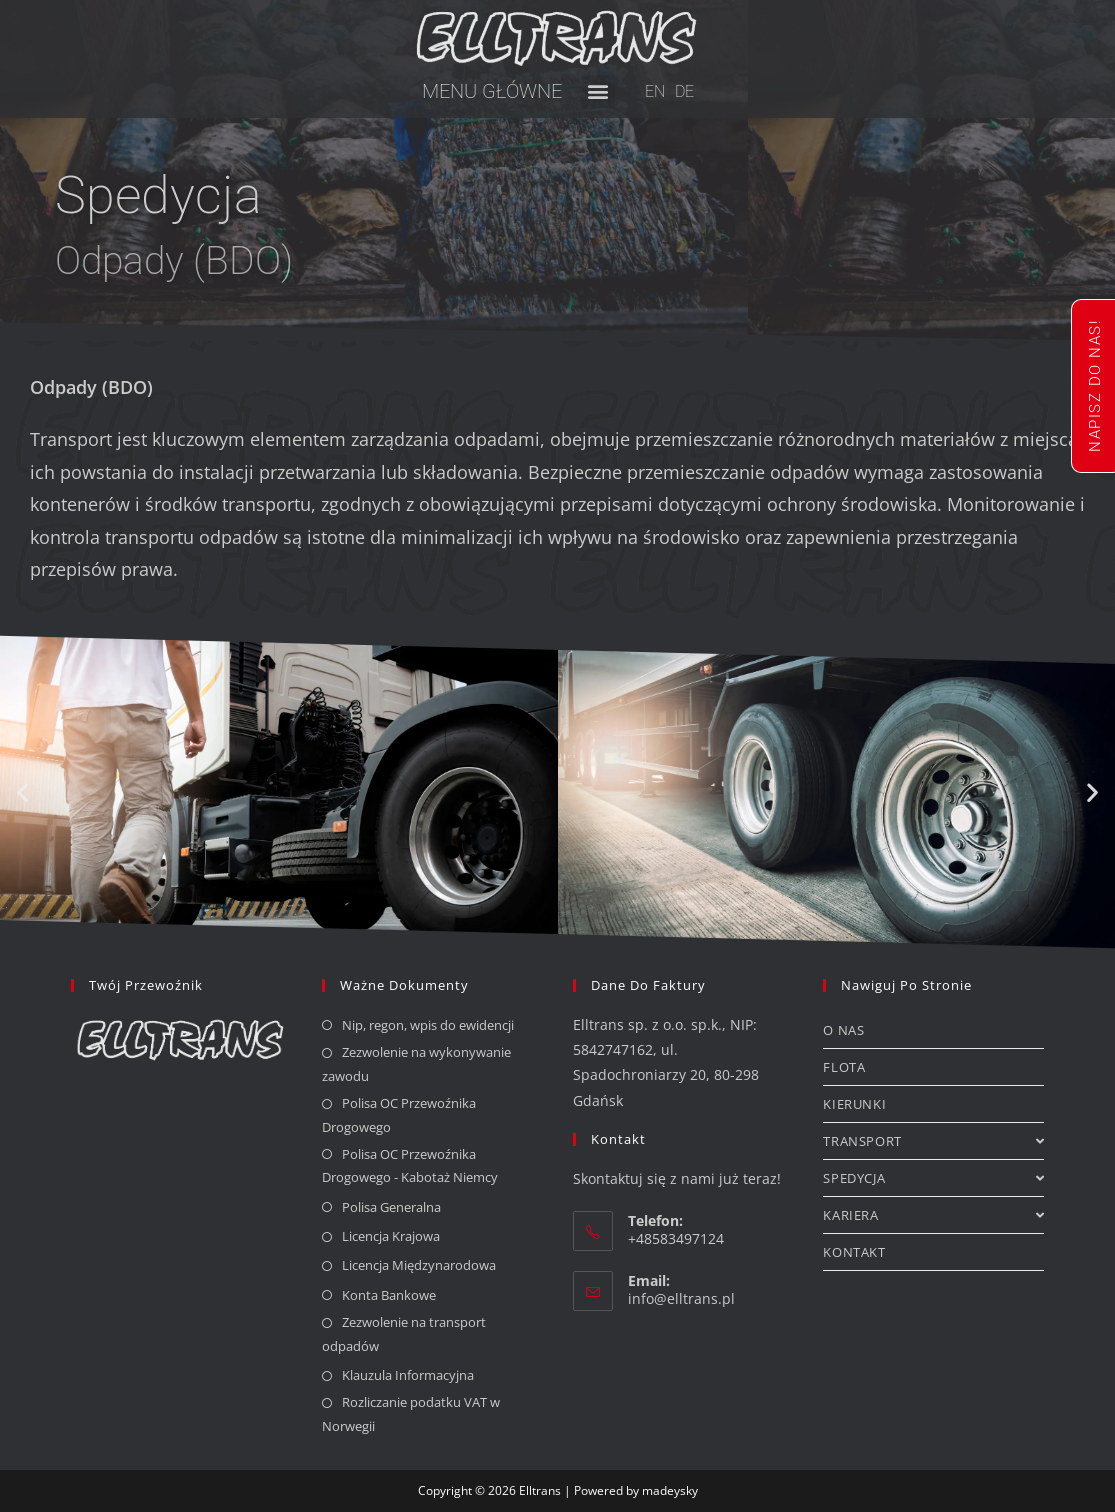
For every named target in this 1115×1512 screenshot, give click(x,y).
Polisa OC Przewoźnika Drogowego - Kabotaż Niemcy (410, 1165)
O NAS (843, 1030)
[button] (598, 91)
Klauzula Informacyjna (408, 1375)
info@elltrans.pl (681, 1298)
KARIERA (933, 1215)
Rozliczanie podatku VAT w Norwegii (411, 1413)
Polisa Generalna (391, 1207)
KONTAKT (854, 1252)
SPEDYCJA (933, 1178)
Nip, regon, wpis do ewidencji (428, 1025)
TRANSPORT (933, 1141)
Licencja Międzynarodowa (419, 1265)
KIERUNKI (854, 1104)
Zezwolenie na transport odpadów (404, 1333)
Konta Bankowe (389, 1295)
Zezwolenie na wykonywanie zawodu (416, 1063)
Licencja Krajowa (391, 1236)
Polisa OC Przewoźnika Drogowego (399, 1114)
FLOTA (844, 1067)
